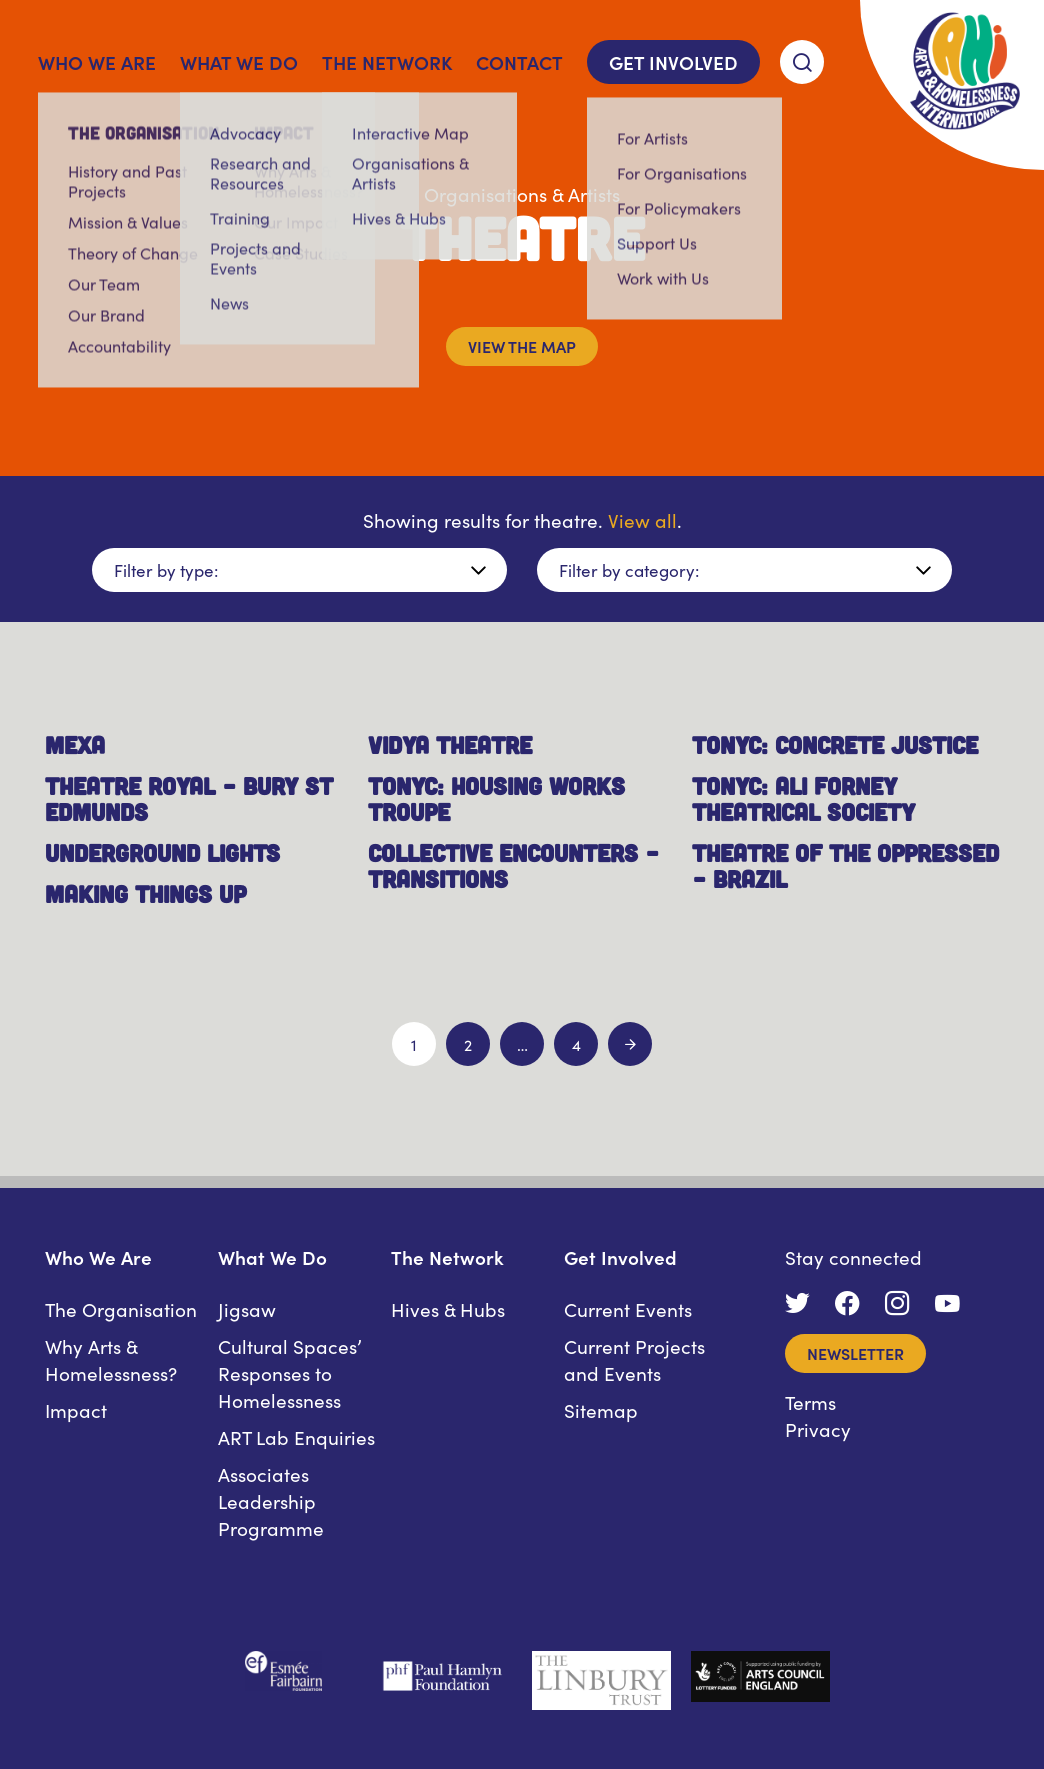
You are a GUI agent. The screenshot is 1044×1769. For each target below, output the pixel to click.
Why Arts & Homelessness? (111, 1359)
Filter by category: (629, 570)
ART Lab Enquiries (296, 1436)
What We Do (239, 61)
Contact (519, 61)
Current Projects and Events (634, 1359)
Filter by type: (166, 570)
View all (642, 519)
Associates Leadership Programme (271, 1500)
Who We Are (97, 61)
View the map (522, 346)
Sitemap (601, 1409)
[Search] (802, 62)
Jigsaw (247, 1308)
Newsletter (855, 1353)
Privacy (818, 1428)
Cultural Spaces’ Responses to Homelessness (290, 1372)
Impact (76, 1409)
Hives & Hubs (448, 1308)
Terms (810, 1401)
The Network (387, 61)
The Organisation (121, 1308)
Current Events (628, 1308)
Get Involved (673, 61)
